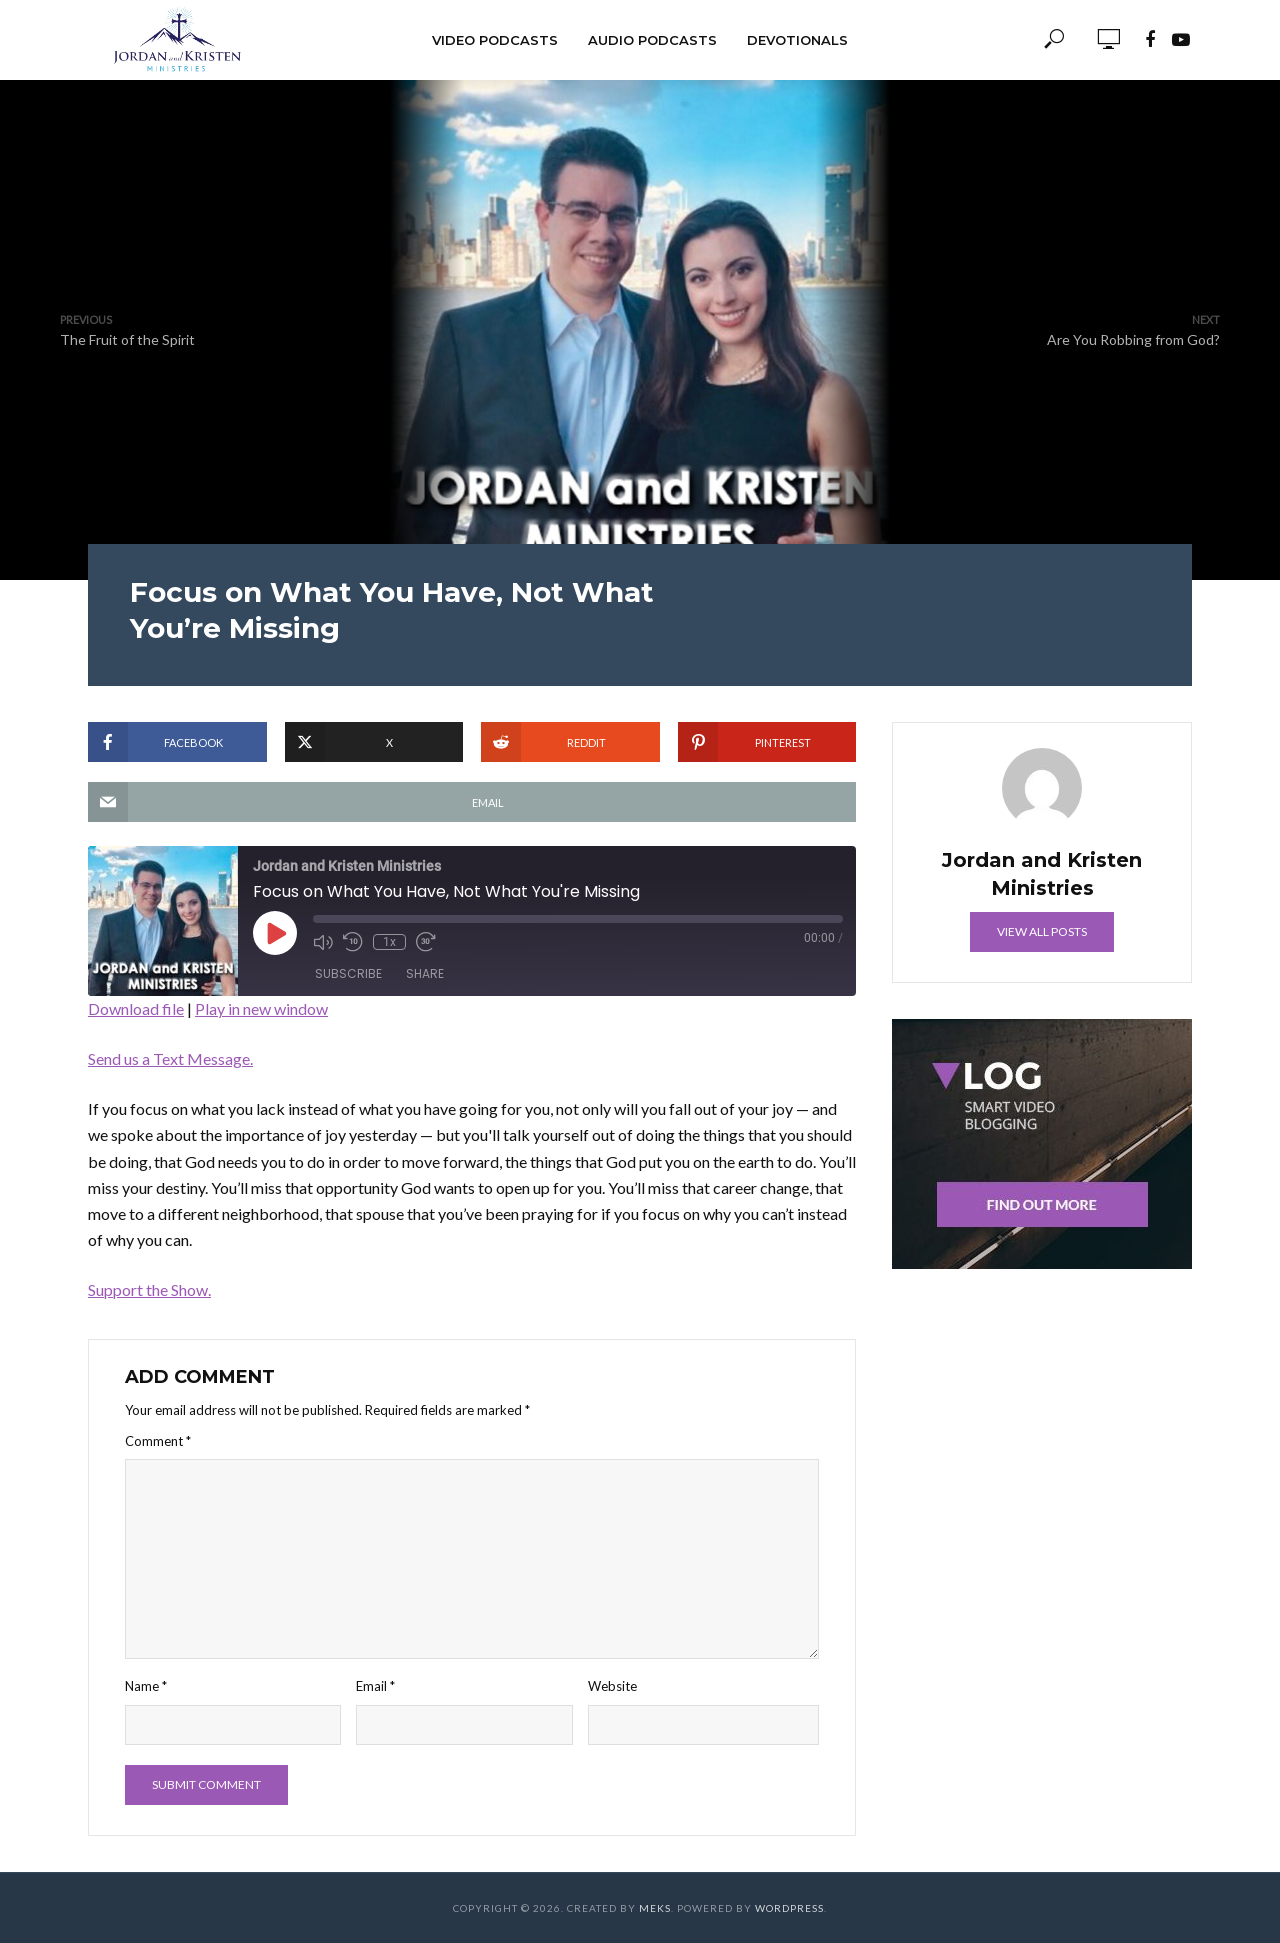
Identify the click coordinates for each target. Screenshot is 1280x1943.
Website (612, 1686)
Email (375, 1686)
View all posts (1042, 931)
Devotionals (797, 40)
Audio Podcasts (652, 40)
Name (146, 1686)
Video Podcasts (495, 40)
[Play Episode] (275, 933)
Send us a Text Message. (170, 1058)
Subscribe (348, 973)
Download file (136, 1008)
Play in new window (261, 1008)
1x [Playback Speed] (389, 942)
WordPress (789, 1908)
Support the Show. (149, 1289)
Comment (158, 1441)
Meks (655, 1908)
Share (425, 973)
